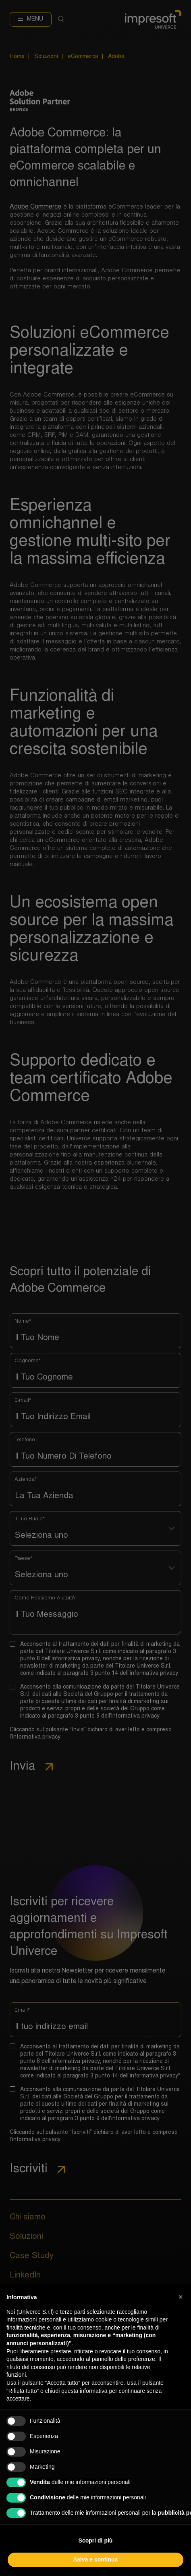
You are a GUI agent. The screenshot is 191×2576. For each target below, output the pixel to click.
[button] (180, 2296)
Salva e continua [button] (95, 2559)
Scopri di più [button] (96, 2540)
